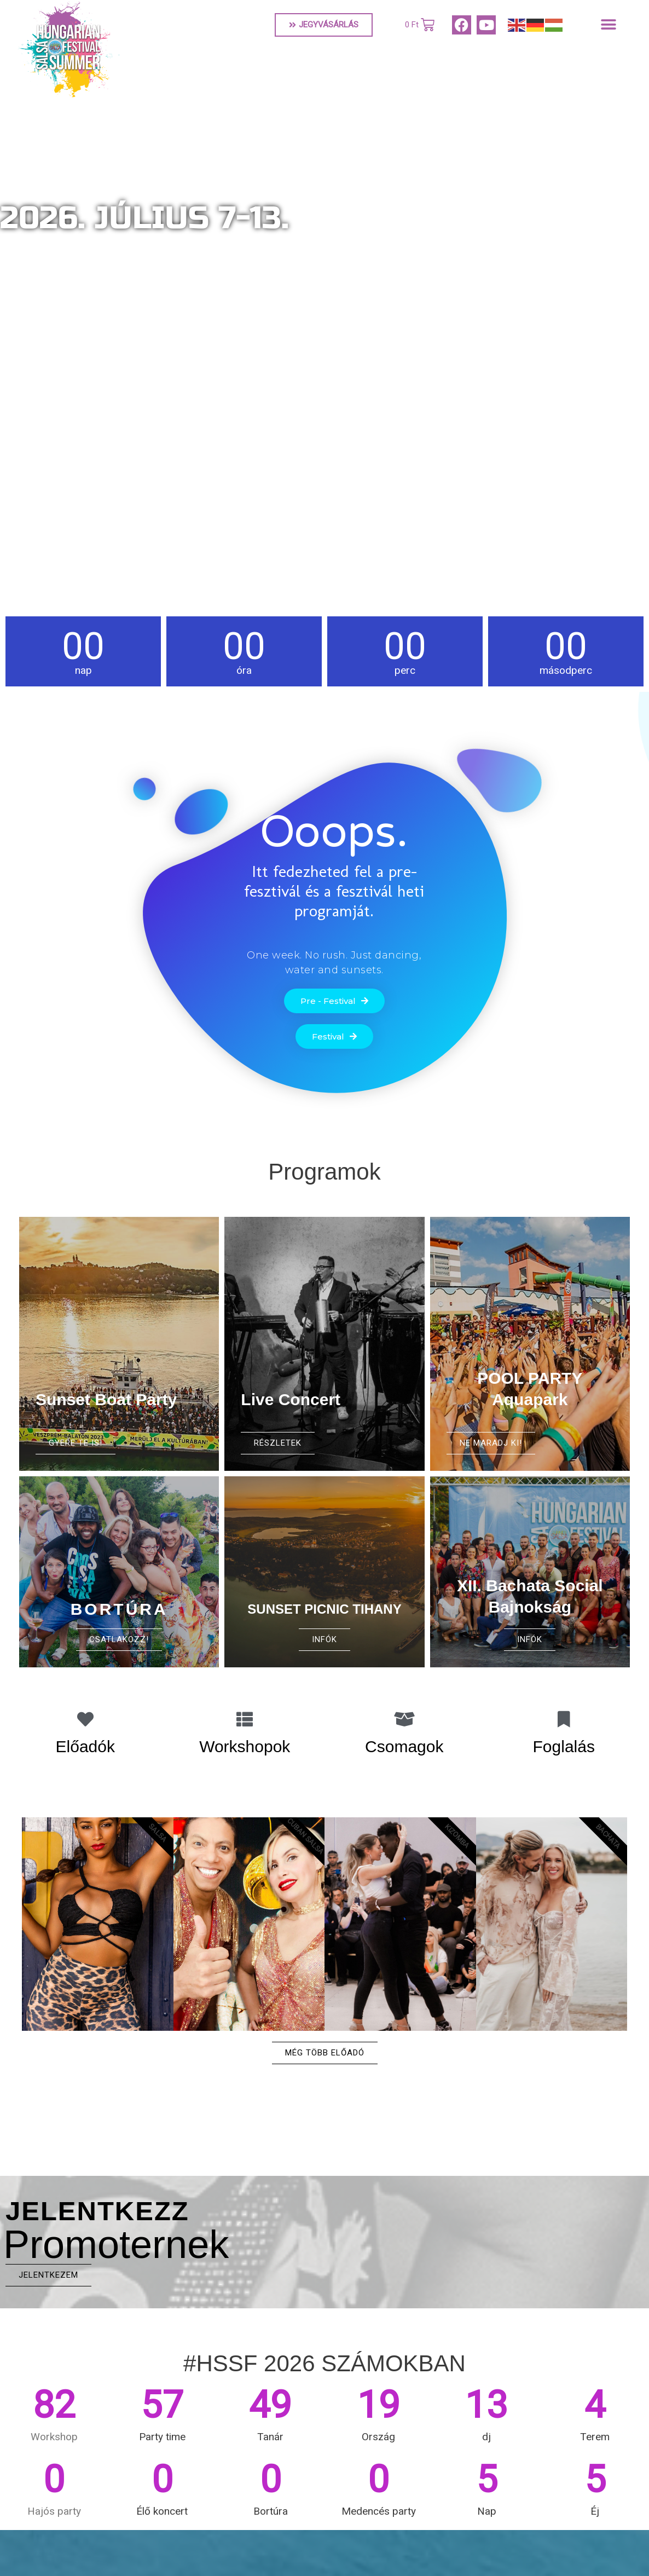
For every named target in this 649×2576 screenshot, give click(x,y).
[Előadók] (85, 1719)
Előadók (85, 1746)
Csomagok (404, 1746)
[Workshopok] (244, 1719)
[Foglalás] (563, 1719)
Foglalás (564, 1746)
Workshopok (244, 1746)
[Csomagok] (404, 1719)
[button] (608, 25)
